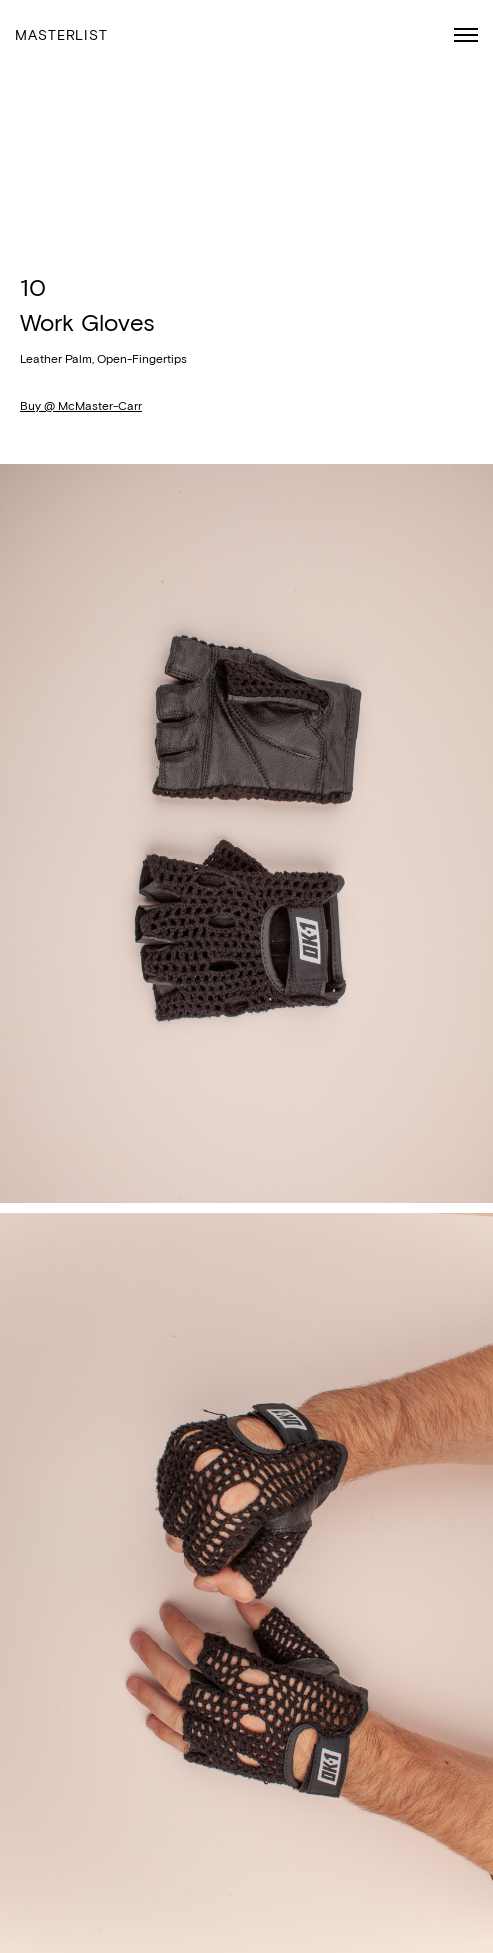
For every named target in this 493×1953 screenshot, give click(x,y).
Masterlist (61, 35)
